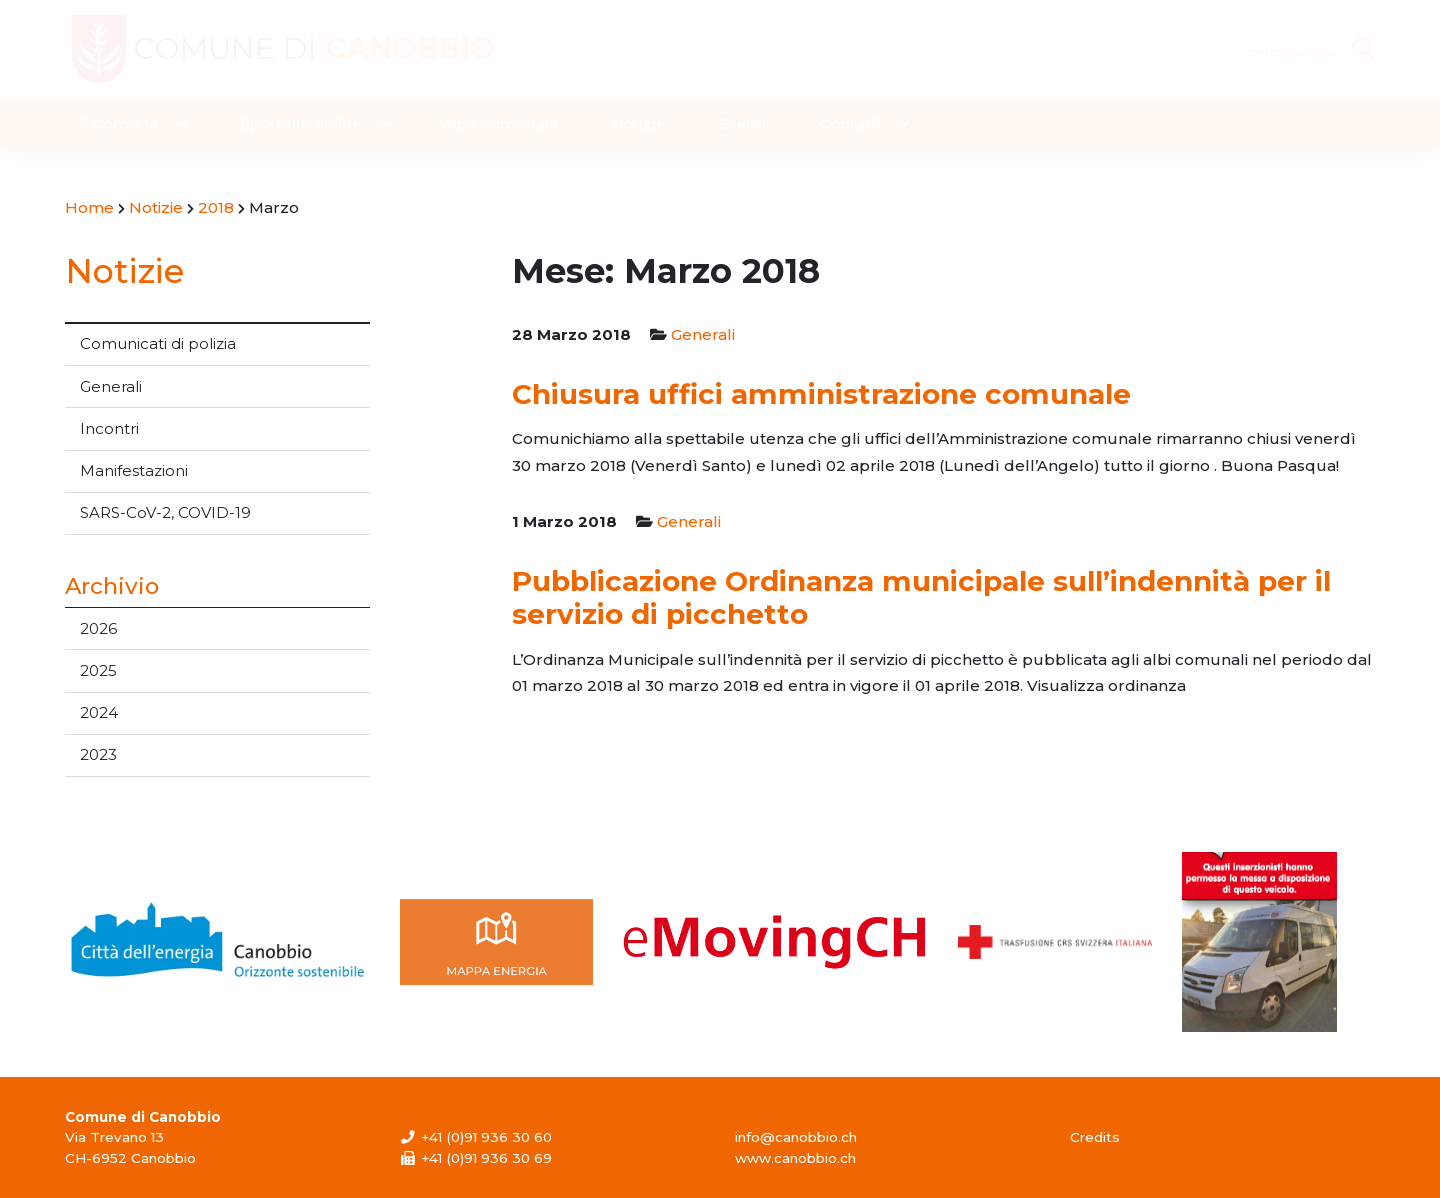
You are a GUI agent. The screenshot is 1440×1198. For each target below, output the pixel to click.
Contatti (850, 123)
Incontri (109, 428)
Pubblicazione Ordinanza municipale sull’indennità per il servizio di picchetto (921, 597)
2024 (99, 712)
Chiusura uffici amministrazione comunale (821, 394)
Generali (111, 386)
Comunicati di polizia (158, 343)
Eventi (742, 123)
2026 (98, 628)
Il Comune (119, 123)
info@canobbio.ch (796, 1137)
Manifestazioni (134, 470)
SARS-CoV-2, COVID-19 (165, 512)
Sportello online (301, 123)
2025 (98, 670)
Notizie (639, 123)
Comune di (314, 49)
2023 (98, 754)
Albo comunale (500, 123)
